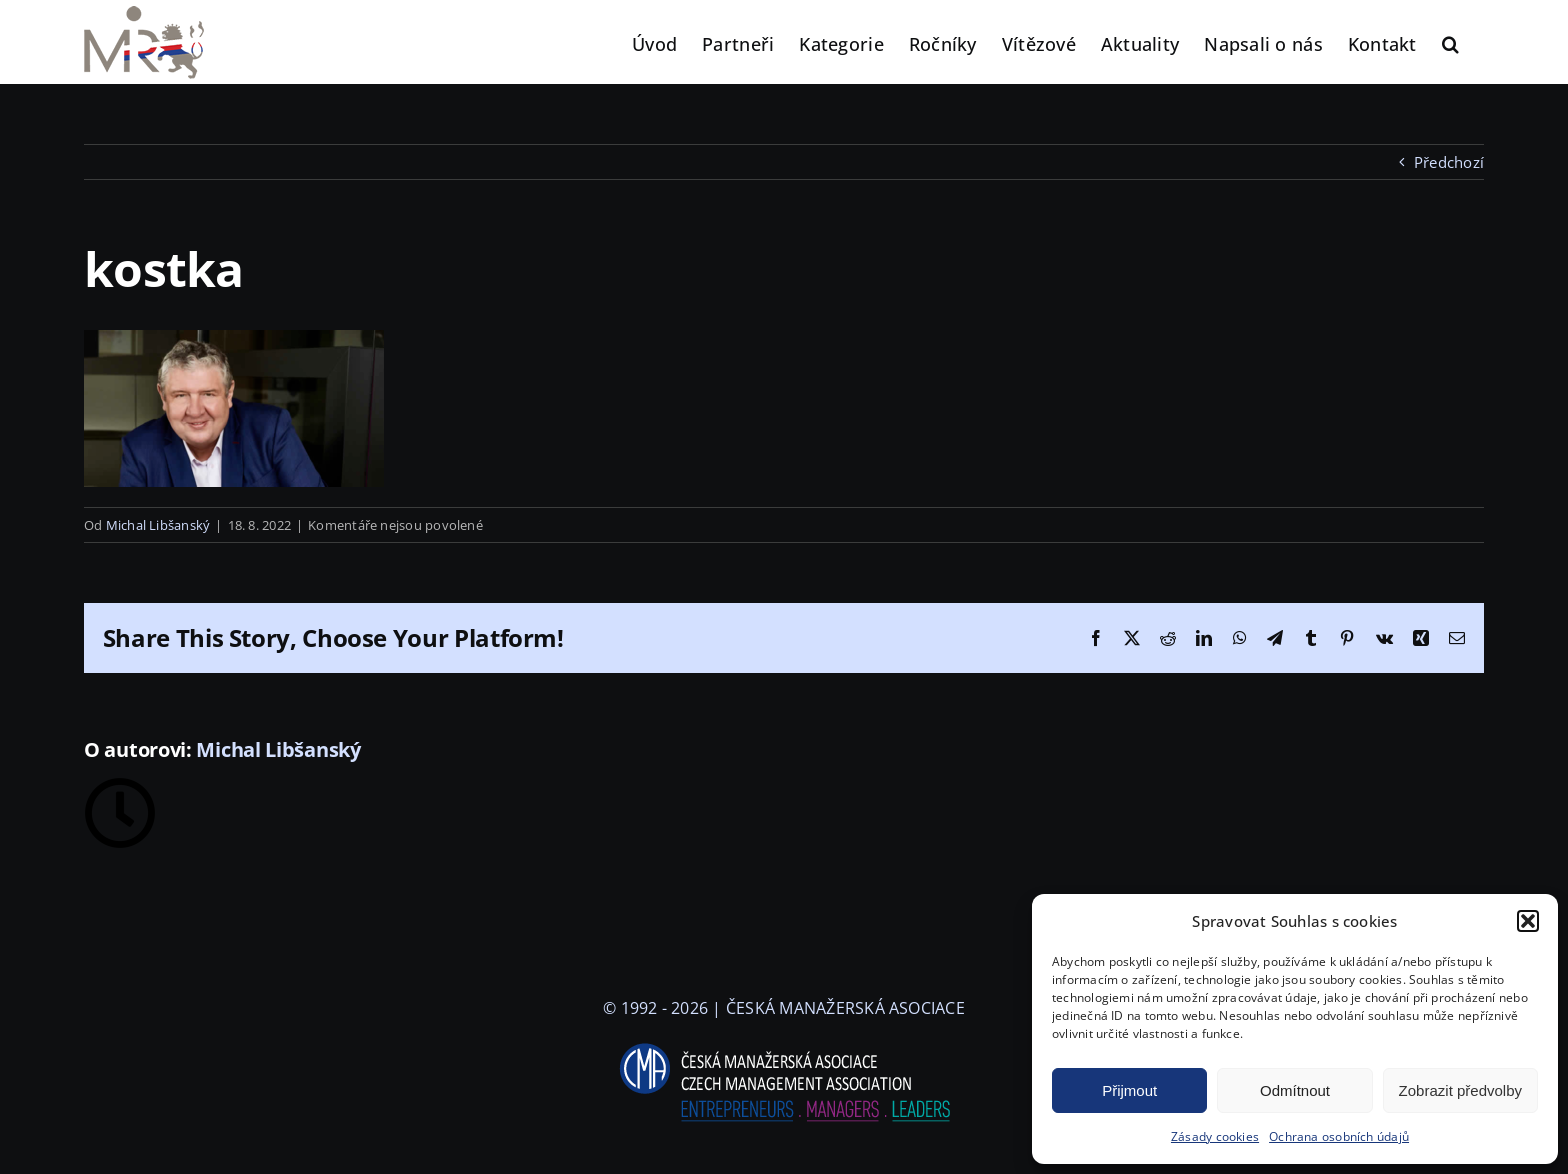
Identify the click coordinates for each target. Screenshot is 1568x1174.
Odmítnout (1295, 1090)
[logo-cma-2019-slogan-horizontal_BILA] (784, 1044)
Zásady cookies (1215, 1136)
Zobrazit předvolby (1460, 1090)
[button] (1528, 921)
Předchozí (1449, 162)
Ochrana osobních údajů (1339, 1136)
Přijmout (1129, 1090)
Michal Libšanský (158, 525)
